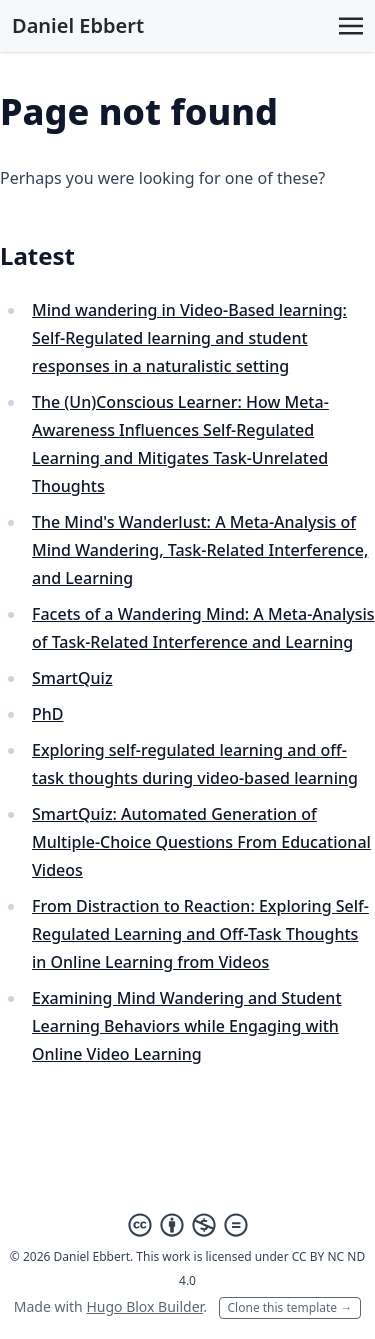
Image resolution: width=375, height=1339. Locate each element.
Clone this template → (290, 1307)
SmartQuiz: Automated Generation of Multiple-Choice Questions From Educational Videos (201, 842)
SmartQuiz (72, 678)
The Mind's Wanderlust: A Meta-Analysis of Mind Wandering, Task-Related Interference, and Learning (200, 550)
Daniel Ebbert (78, 25)
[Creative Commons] (188, 1225)
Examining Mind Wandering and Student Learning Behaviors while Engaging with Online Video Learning (187, 1026)
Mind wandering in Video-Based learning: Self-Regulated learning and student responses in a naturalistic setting (189, 338)
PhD (48, 714)
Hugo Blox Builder (144, 1306)
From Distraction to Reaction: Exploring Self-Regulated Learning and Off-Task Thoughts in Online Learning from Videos (200, 934)
